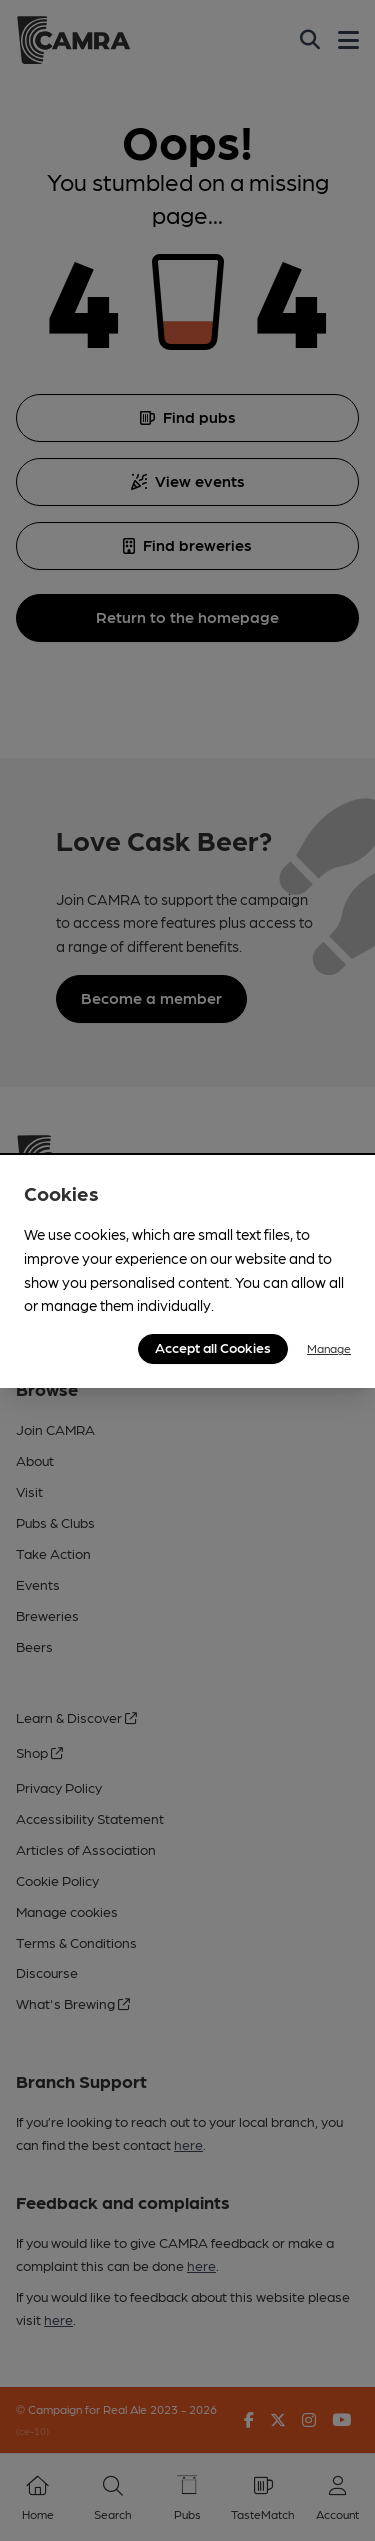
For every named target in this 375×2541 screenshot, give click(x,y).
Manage (329, 1348)
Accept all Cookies (213, 1347)
